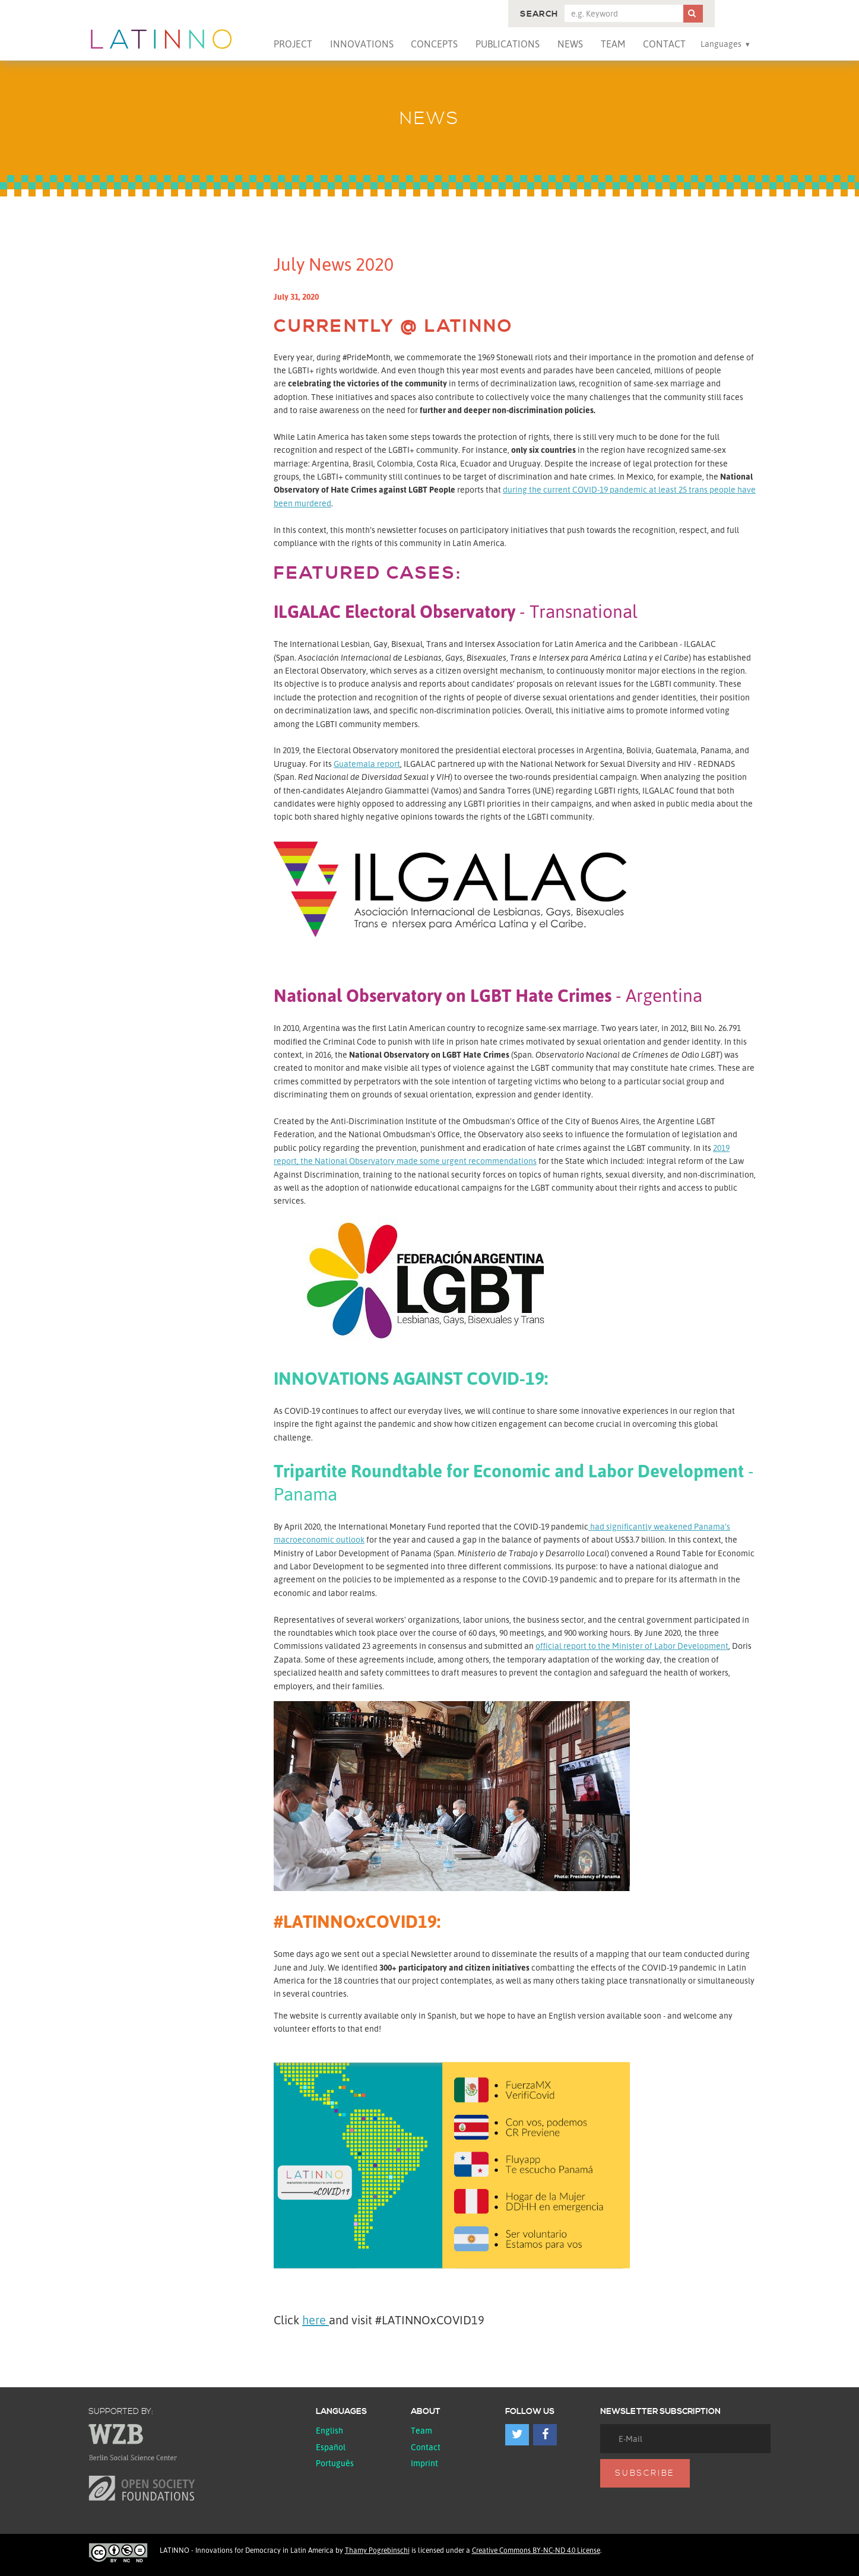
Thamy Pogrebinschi (377, 2550)
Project (293, 44)
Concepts (434, 44)
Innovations (362, 44)
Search (539, 14)
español (330, 2447)
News (570, 44)
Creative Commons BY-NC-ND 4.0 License (536, 2550)
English (329, 2430)
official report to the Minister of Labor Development (631, 1646)
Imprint (424, 2463)
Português (335, 2463)
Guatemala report (367, 764)
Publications (508, 44)
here (315, 2319)
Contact (664, 44)
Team (613, 44)
